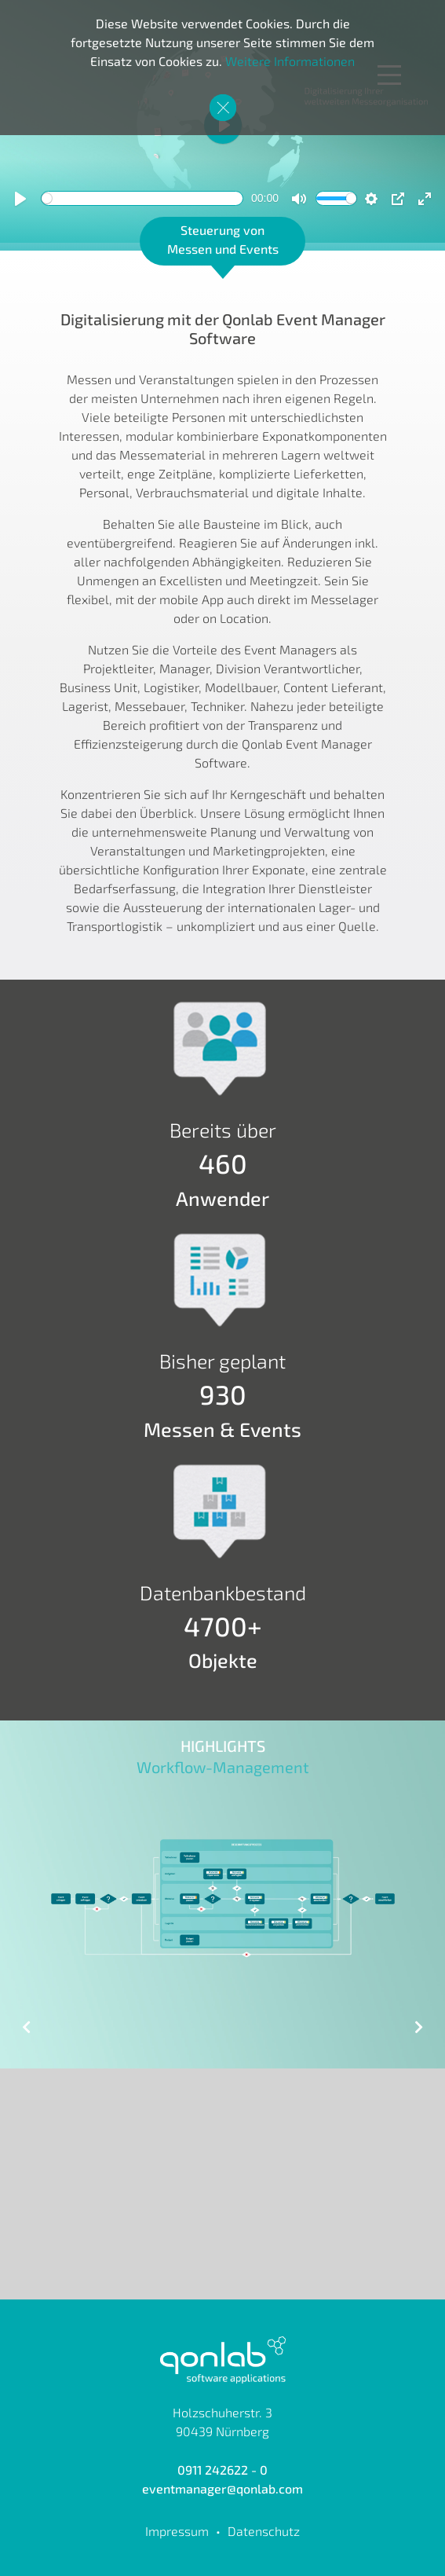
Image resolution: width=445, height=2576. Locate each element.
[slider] (142, 198)
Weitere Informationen (290, 60)
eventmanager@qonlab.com (222, 2488)
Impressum (177, 2530)
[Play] (20, 198)
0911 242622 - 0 (222, 2469)
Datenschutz (264, 2530)
